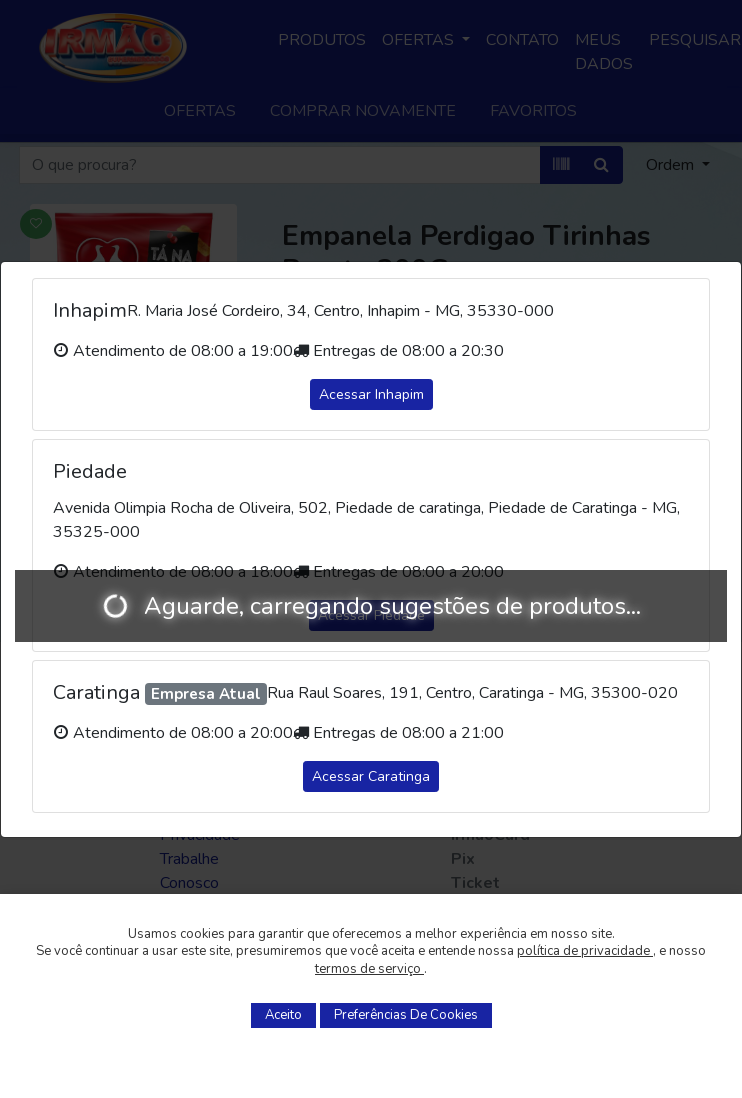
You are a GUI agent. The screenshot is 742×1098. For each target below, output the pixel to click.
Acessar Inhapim (371, 394)
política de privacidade (585, 951)
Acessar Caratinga (371, 776)
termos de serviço (369, 969)
